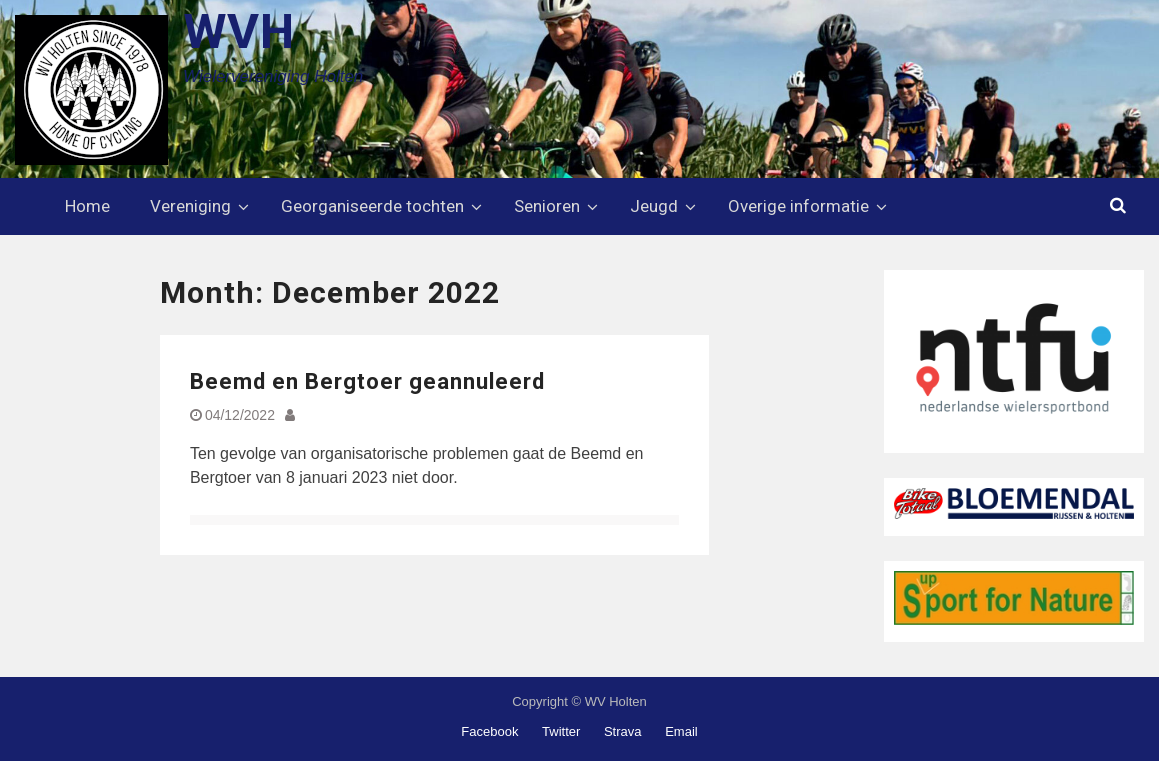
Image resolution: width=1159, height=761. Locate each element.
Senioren (547, 206)
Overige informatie (798, 206)
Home (87, 206)
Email (681, 731)
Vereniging (190, 206)
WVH (239, 31)
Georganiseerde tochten (372, 206)
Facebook (489, 731)
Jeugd (654, 206)
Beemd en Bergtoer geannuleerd (367, 381)
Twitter (561, 731)
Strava (623, 731)
